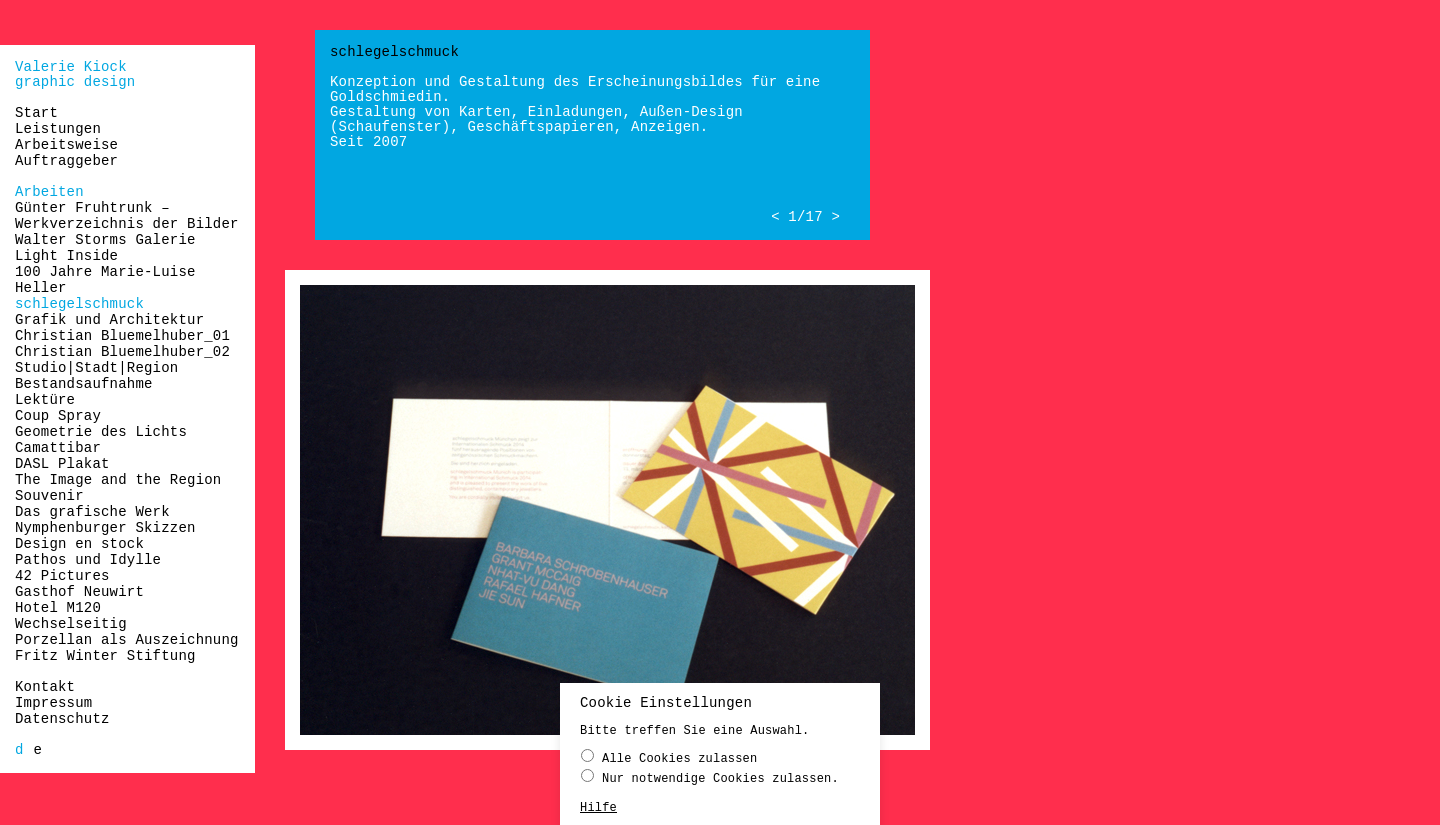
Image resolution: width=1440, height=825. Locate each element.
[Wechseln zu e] (38, 750)
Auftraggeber (66, 161)
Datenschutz (62, 719)
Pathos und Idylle (88, 560)
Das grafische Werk (92, 512)
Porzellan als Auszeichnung (127, 640)
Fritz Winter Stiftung (105, 656)
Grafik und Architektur (109, 320)
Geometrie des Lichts (101, 432)
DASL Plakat (62, 464)
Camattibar (58, 448)
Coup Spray (58, 416)
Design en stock (79, 544)
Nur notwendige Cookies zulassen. (710, 777)
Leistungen (58, 129)
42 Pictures (62, 576)
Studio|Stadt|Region (96, 368)
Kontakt (45, 687)
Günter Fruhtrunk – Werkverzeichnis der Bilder (127, 216)
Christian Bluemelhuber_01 (122, 336)
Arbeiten (49, 192)
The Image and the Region (118, 480)
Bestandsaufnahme (84, 384)
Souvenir (49, 496)
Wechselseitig (71, 624)
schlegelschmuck (79, 304)
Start (36, 113)
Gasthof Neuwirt (79, 592)
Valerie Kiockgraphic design (75, 74)
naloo (1428, 22)
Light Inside (66, 256)
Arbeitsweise (66, 145)
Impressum (53, 703)
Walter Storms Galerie (105, 240)
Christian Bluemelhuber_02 (122, 352)
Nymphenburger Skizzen (105, 528)
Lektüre (45, 400)
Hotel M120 (58, 608)
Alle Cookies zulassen (669, 757)
